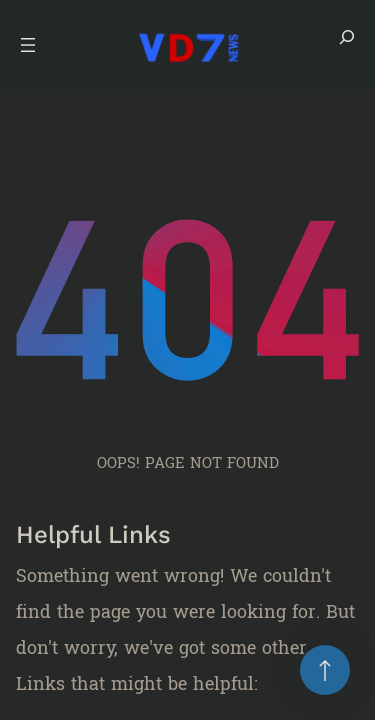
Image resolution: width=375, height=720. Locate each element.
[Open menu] (28, 45)
